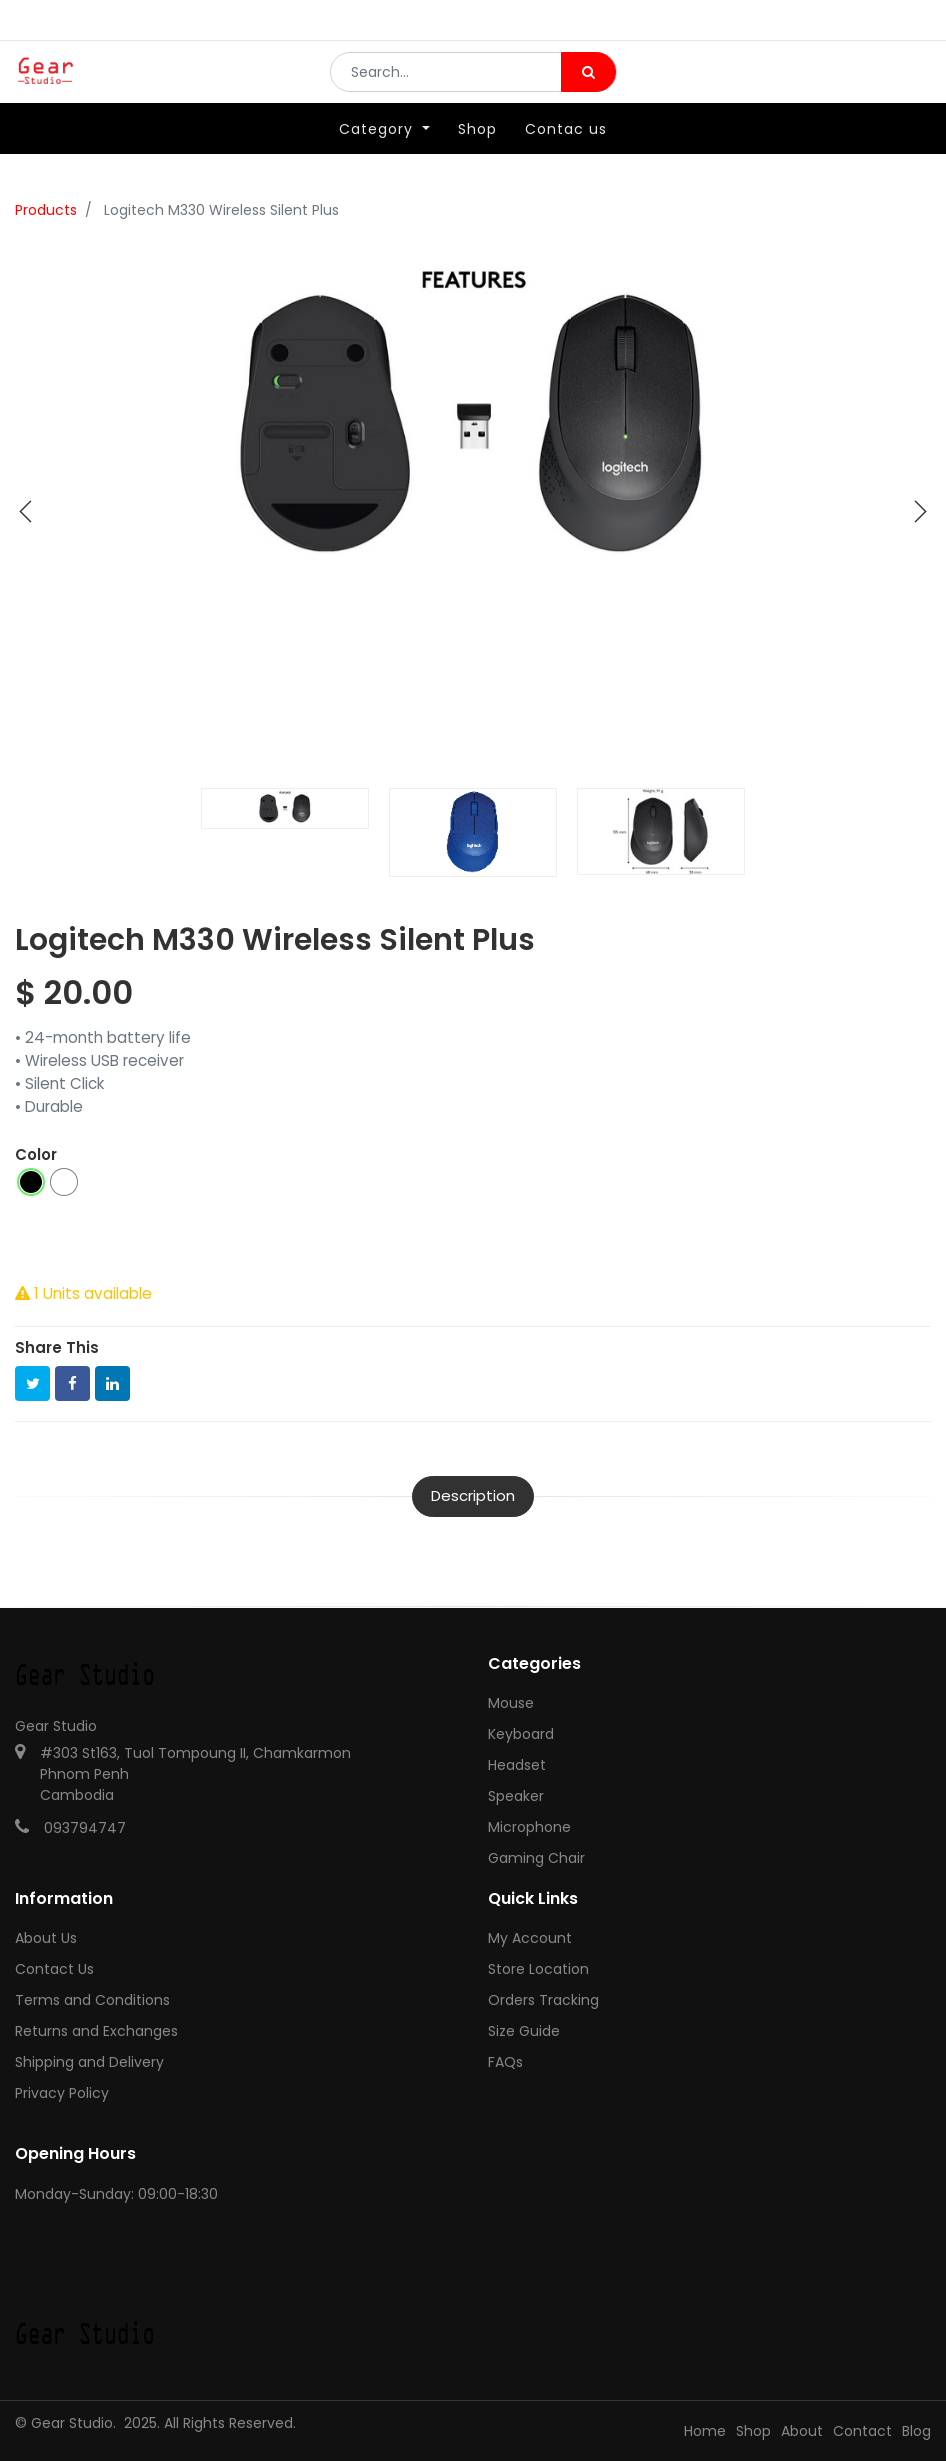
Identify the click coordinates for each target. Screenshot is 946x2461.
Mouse (511, 1703)
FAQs (505, 2062)
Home (705, 2431)
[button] (26, 512)
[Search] (588, 86)
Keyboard (521, 1734)
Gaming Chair (536, 1858)
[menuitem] (477, 157)
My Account (530, 1938)
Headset (517, 1765)
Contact (862, 2431)
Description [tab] (473, 1495)
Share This (57, 1347)
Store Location (538, 1969)
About (802, 2431)
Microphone (529, 1827)
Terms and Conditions (92, 2000)
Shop (753, 2431)
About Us (46, 1938)
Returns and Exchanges (96, 2031)
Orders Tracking (543, 2000)
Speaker (516, 1796)
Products (46, 210)
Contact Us (54, 1969)
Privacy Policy (62, 2093)
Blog (916, 2431)
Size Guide (524, 2031)
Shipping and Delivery (89, 2062)
